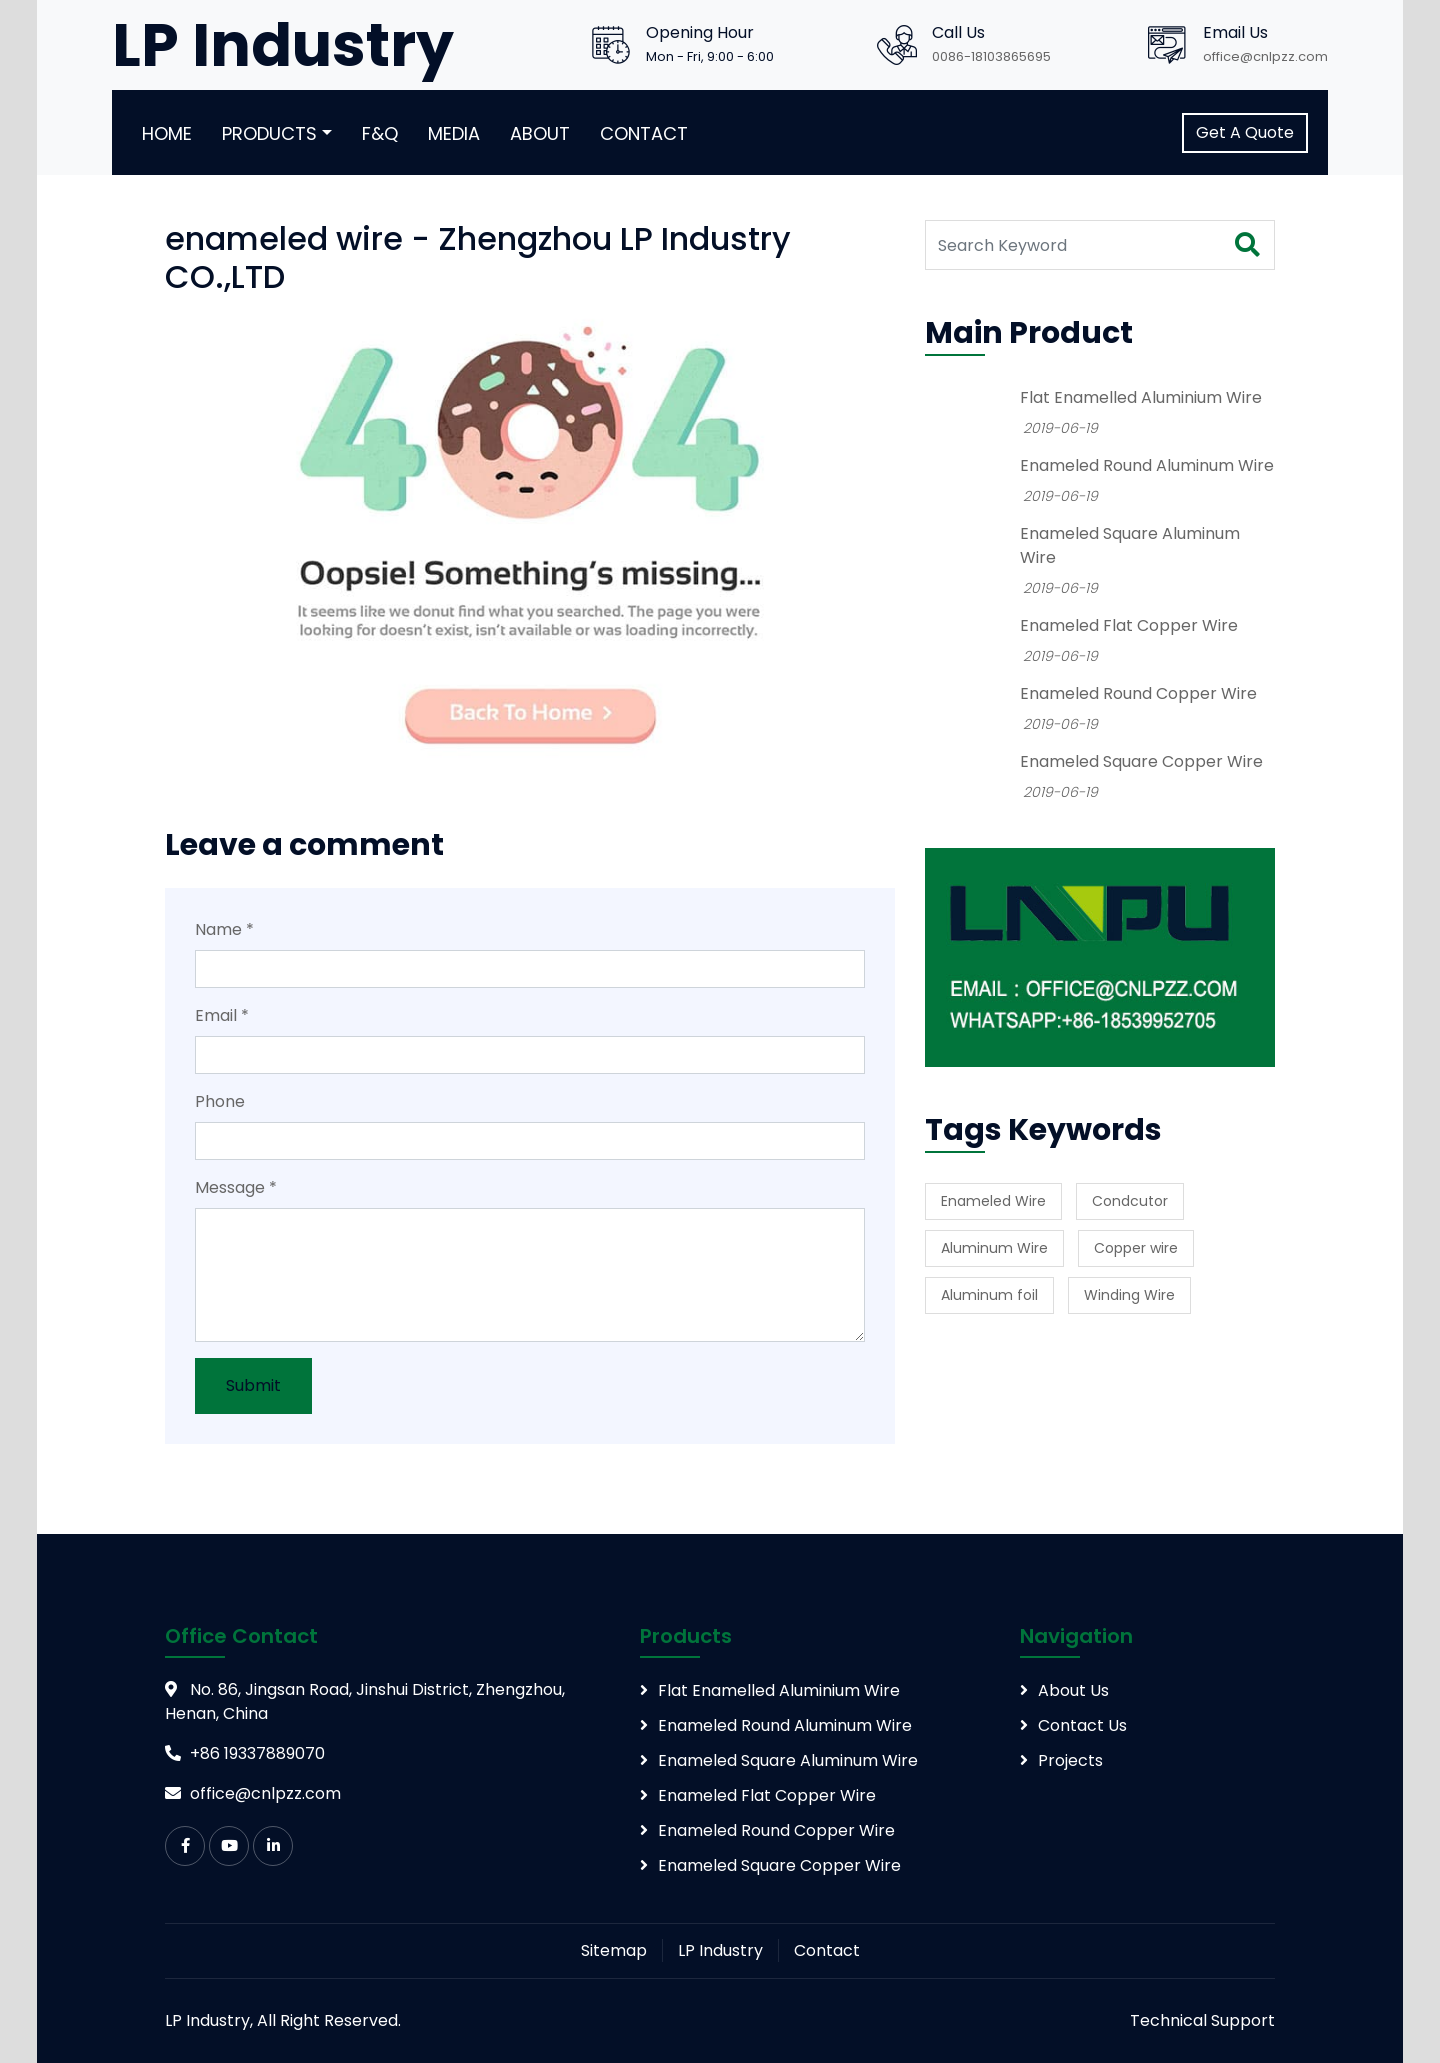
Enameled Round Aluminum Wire (1147, 465)
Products (269, 133)
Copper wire (1136, 1248)
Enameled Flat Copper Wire (1129, 625)
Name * (224, 929)
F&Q (380, 133)
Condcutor (1130, 1201)
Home (167, 133)
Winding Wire (1129, 1295)
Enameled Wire (993, 1201)
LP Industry (720, 1950)
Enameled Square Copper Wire (1141, 761)
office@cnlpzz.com (1265, 56)
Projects (1070, 1760)
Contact (644, 133)
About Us (1073, 1690)
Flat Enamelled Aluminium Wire (1141, 397)
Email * (222, 1015)
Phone (220, 1101)
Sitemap (614, 1950)
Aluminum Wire (994, 1248)
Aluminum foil (989, 1295)
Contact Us (1082, 1725)
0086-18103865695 (991, 56)
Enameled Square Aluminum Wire (788, 1760)
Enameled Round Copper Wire (1138, 693)
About (540, 133)
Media (454, 133)
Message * (236, 1187)
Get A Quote (1245, 132)
